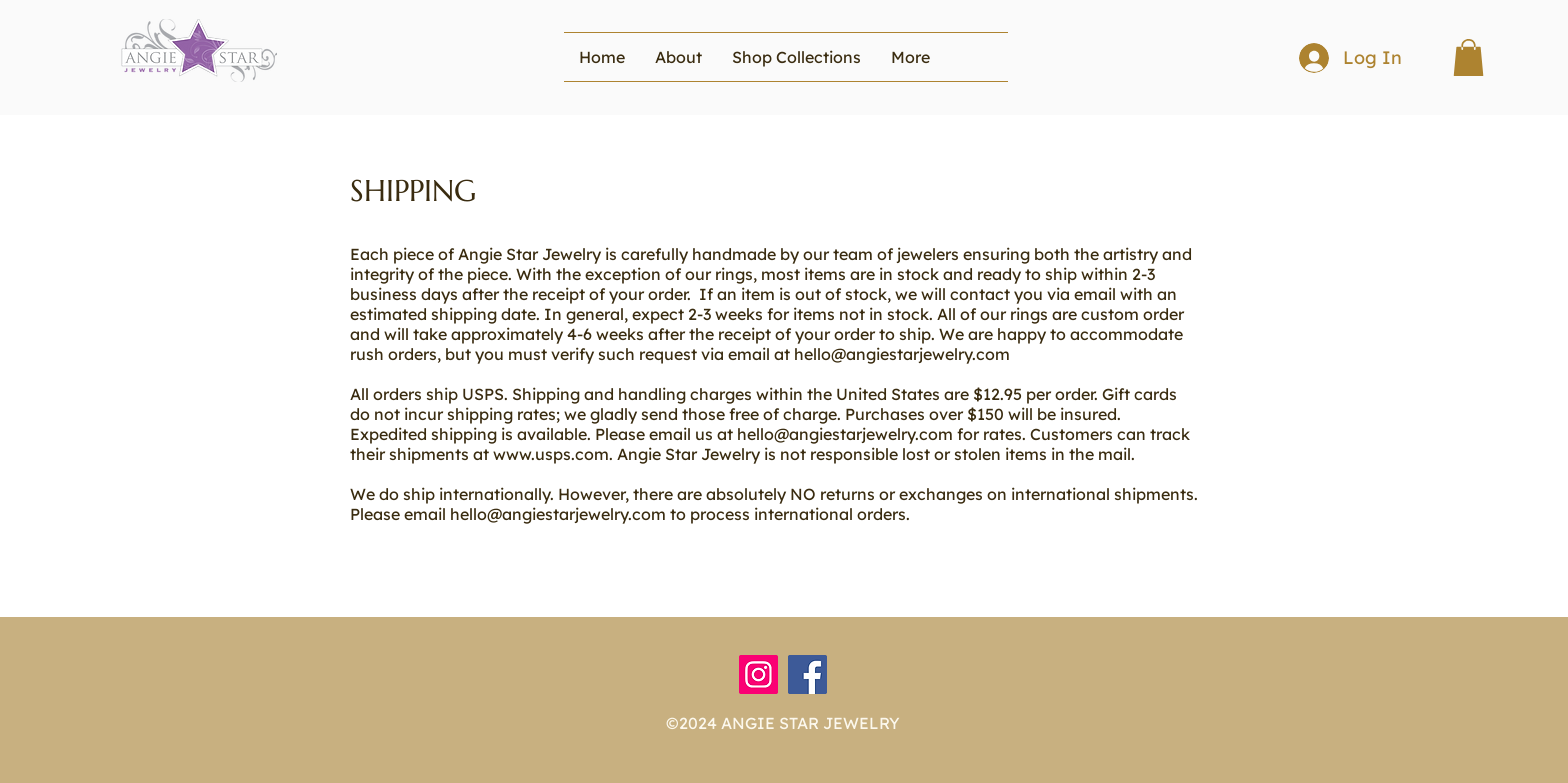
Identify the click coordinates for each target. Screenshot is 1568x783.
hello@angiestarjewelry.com (902, 354)
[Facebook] (807, 674)
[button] (796, 57)
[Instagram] (758, 674)
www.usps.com (551, 454)
